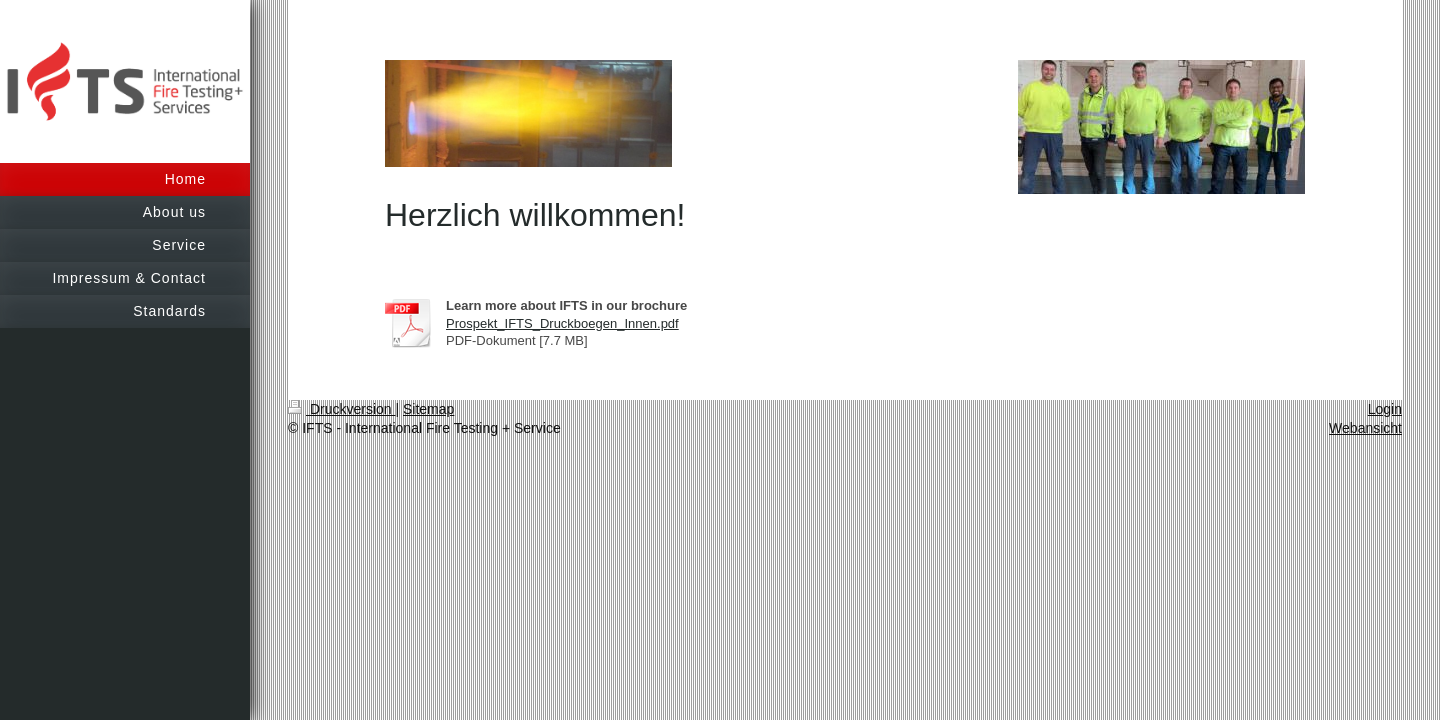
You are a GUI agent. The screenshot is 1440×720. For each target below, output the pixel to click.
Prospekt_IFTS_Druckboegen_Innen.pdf (562, 323)
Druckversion (341, 409)
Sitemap (428, 409)
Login (1385, 409)
